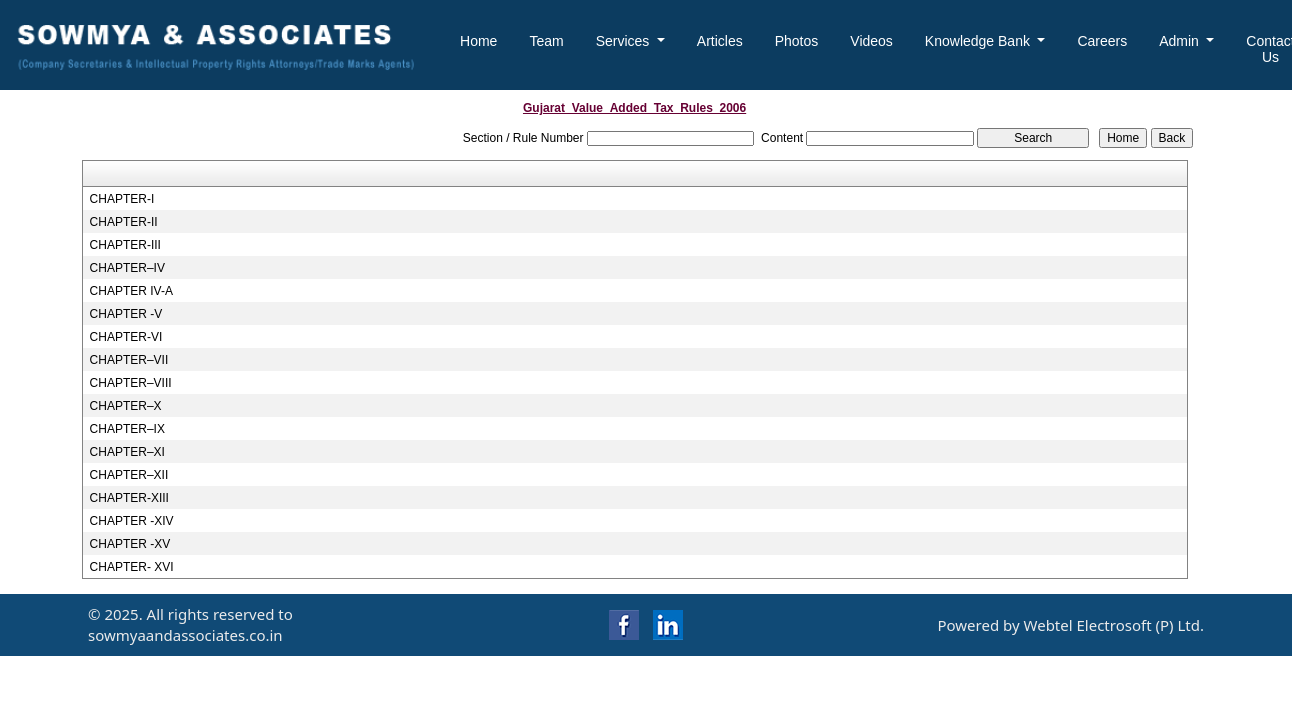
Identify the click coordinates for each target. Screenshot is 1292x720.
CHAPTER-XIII (129, 498)
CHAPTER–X (126, 406)
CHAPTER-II (124, 222)
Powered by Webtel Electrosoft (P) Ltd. (1070, 625)
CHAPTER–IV (127, 268)
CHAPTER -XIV (132, 521)
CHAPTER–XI (127, 452)
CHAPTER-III (125, 245)
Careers (1102, 41)
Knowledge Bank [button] (979, 41)
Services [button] (625, 41)
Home (478, 41)
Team (546, 41)
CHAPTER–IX (127, 429)
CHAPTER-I (122, 199)
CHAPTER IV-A (131, 291)
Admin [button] (1181, 41)
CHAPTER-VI (126, 337)
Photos (797, 41)
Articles (720, 41)
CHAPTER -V (126, 314)
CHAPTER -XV (130, 544)
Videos (871, 41)
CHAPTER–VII (129, 360)
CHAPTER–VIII (131, 383)
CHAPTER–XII (129, 475)
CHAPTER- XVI (132, 567)
